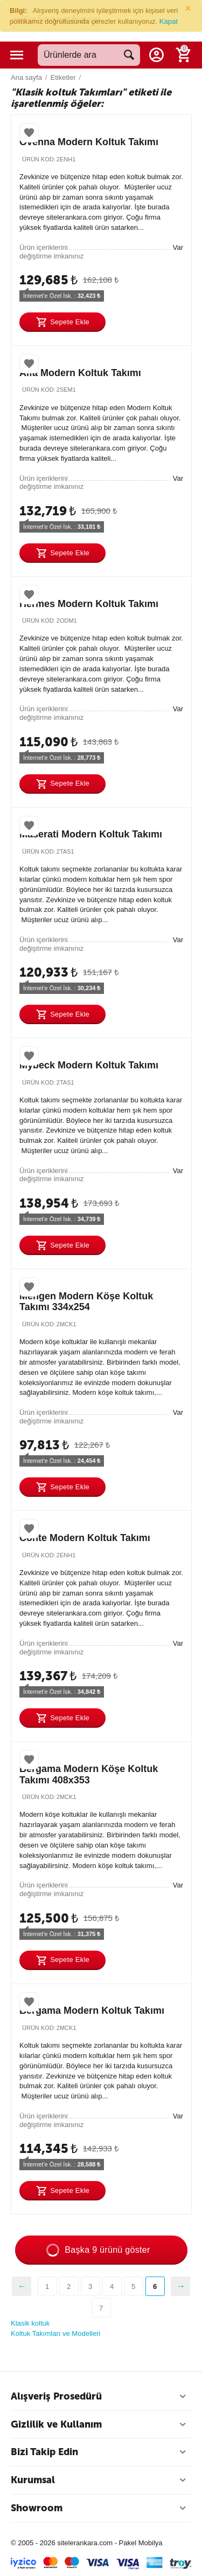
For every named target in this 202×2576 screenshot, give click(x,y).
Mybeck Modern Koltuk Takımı (88, 1065)
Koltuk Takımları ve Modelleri (55, 2333)
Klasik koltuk (30, 2323)
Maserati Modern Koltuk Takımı (90, 834)
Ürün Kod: (38, 159)
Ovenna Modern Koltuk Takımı (88, 142)
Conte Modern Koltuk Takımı (84, 1537)
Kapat (168, 21)
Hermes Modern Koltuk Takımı (88, 603)
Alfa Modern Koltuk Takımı (80, 372)
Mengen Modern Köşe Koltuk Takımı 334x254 (86, 1302)
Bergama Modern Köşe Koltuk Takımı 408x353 (88, 1774)
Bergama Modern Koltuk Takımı (91, 2010)
